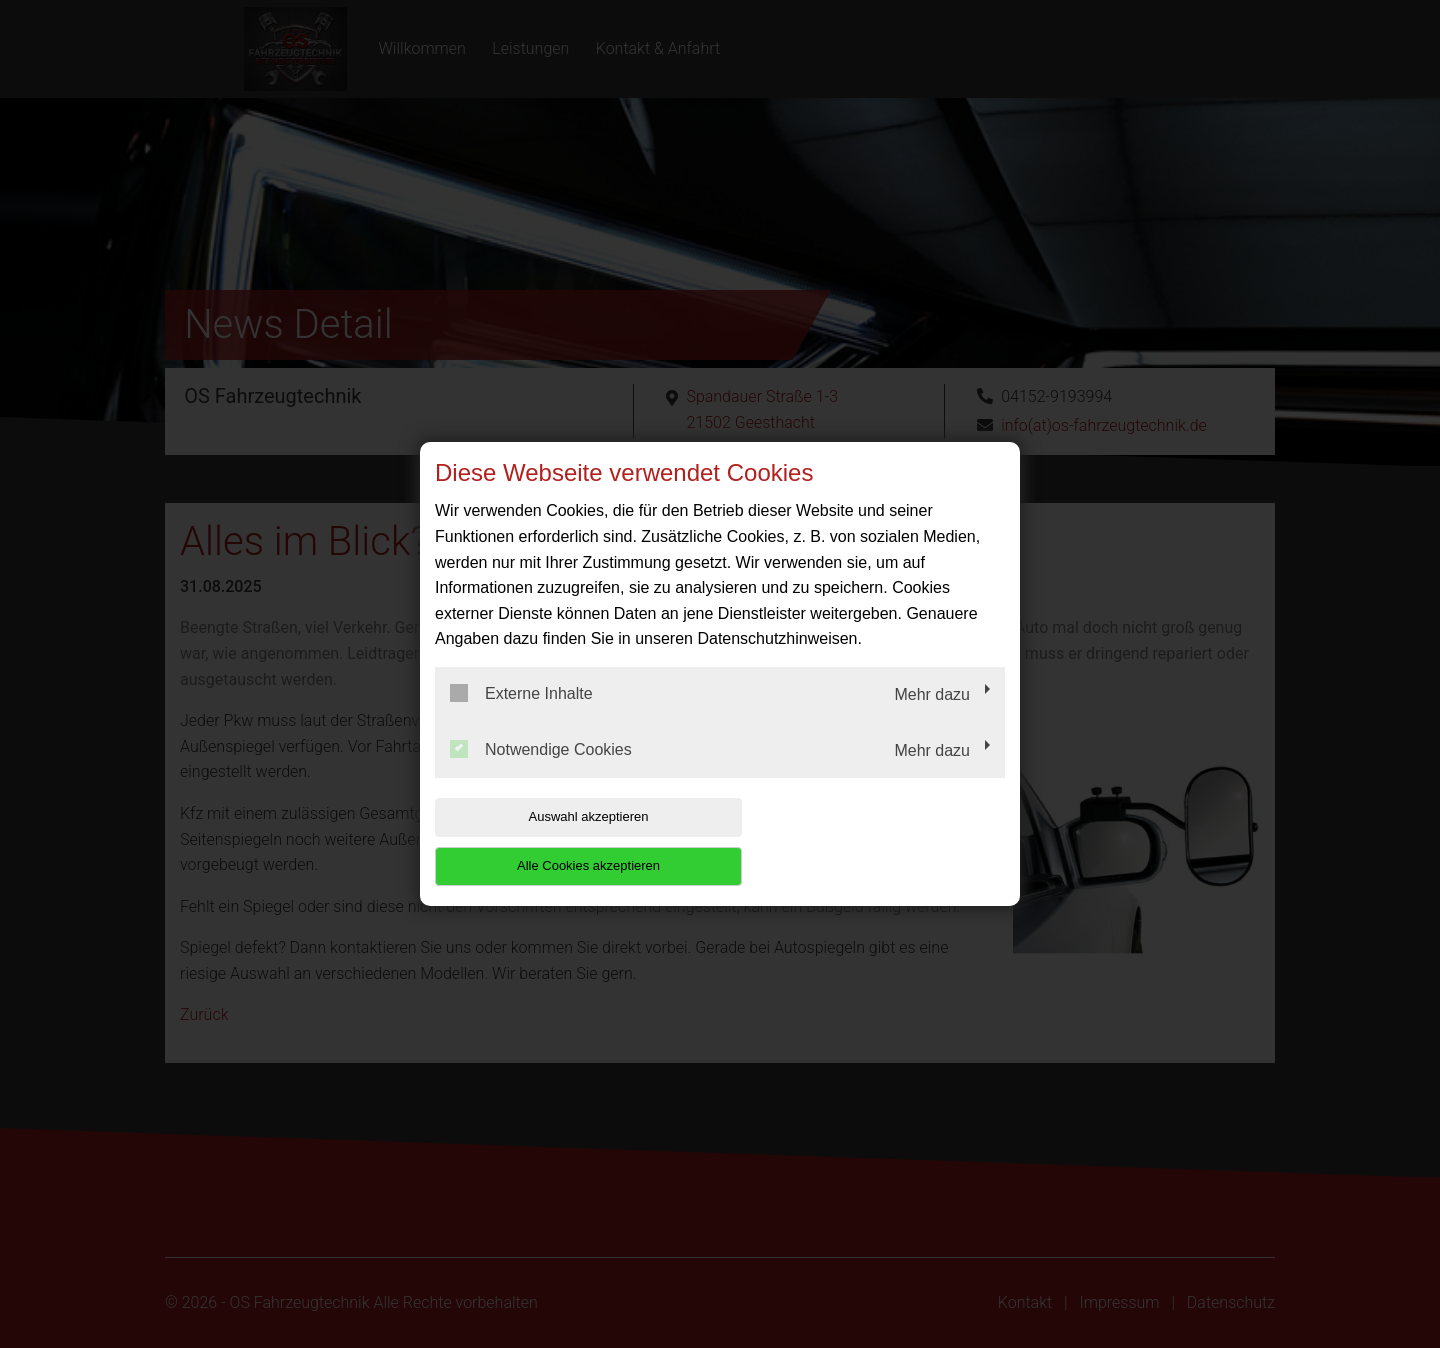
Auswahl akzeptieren (563, 841)
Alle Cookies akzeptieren (876, 841)
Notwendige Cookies (541, 773)
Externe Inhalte (521, 718)
